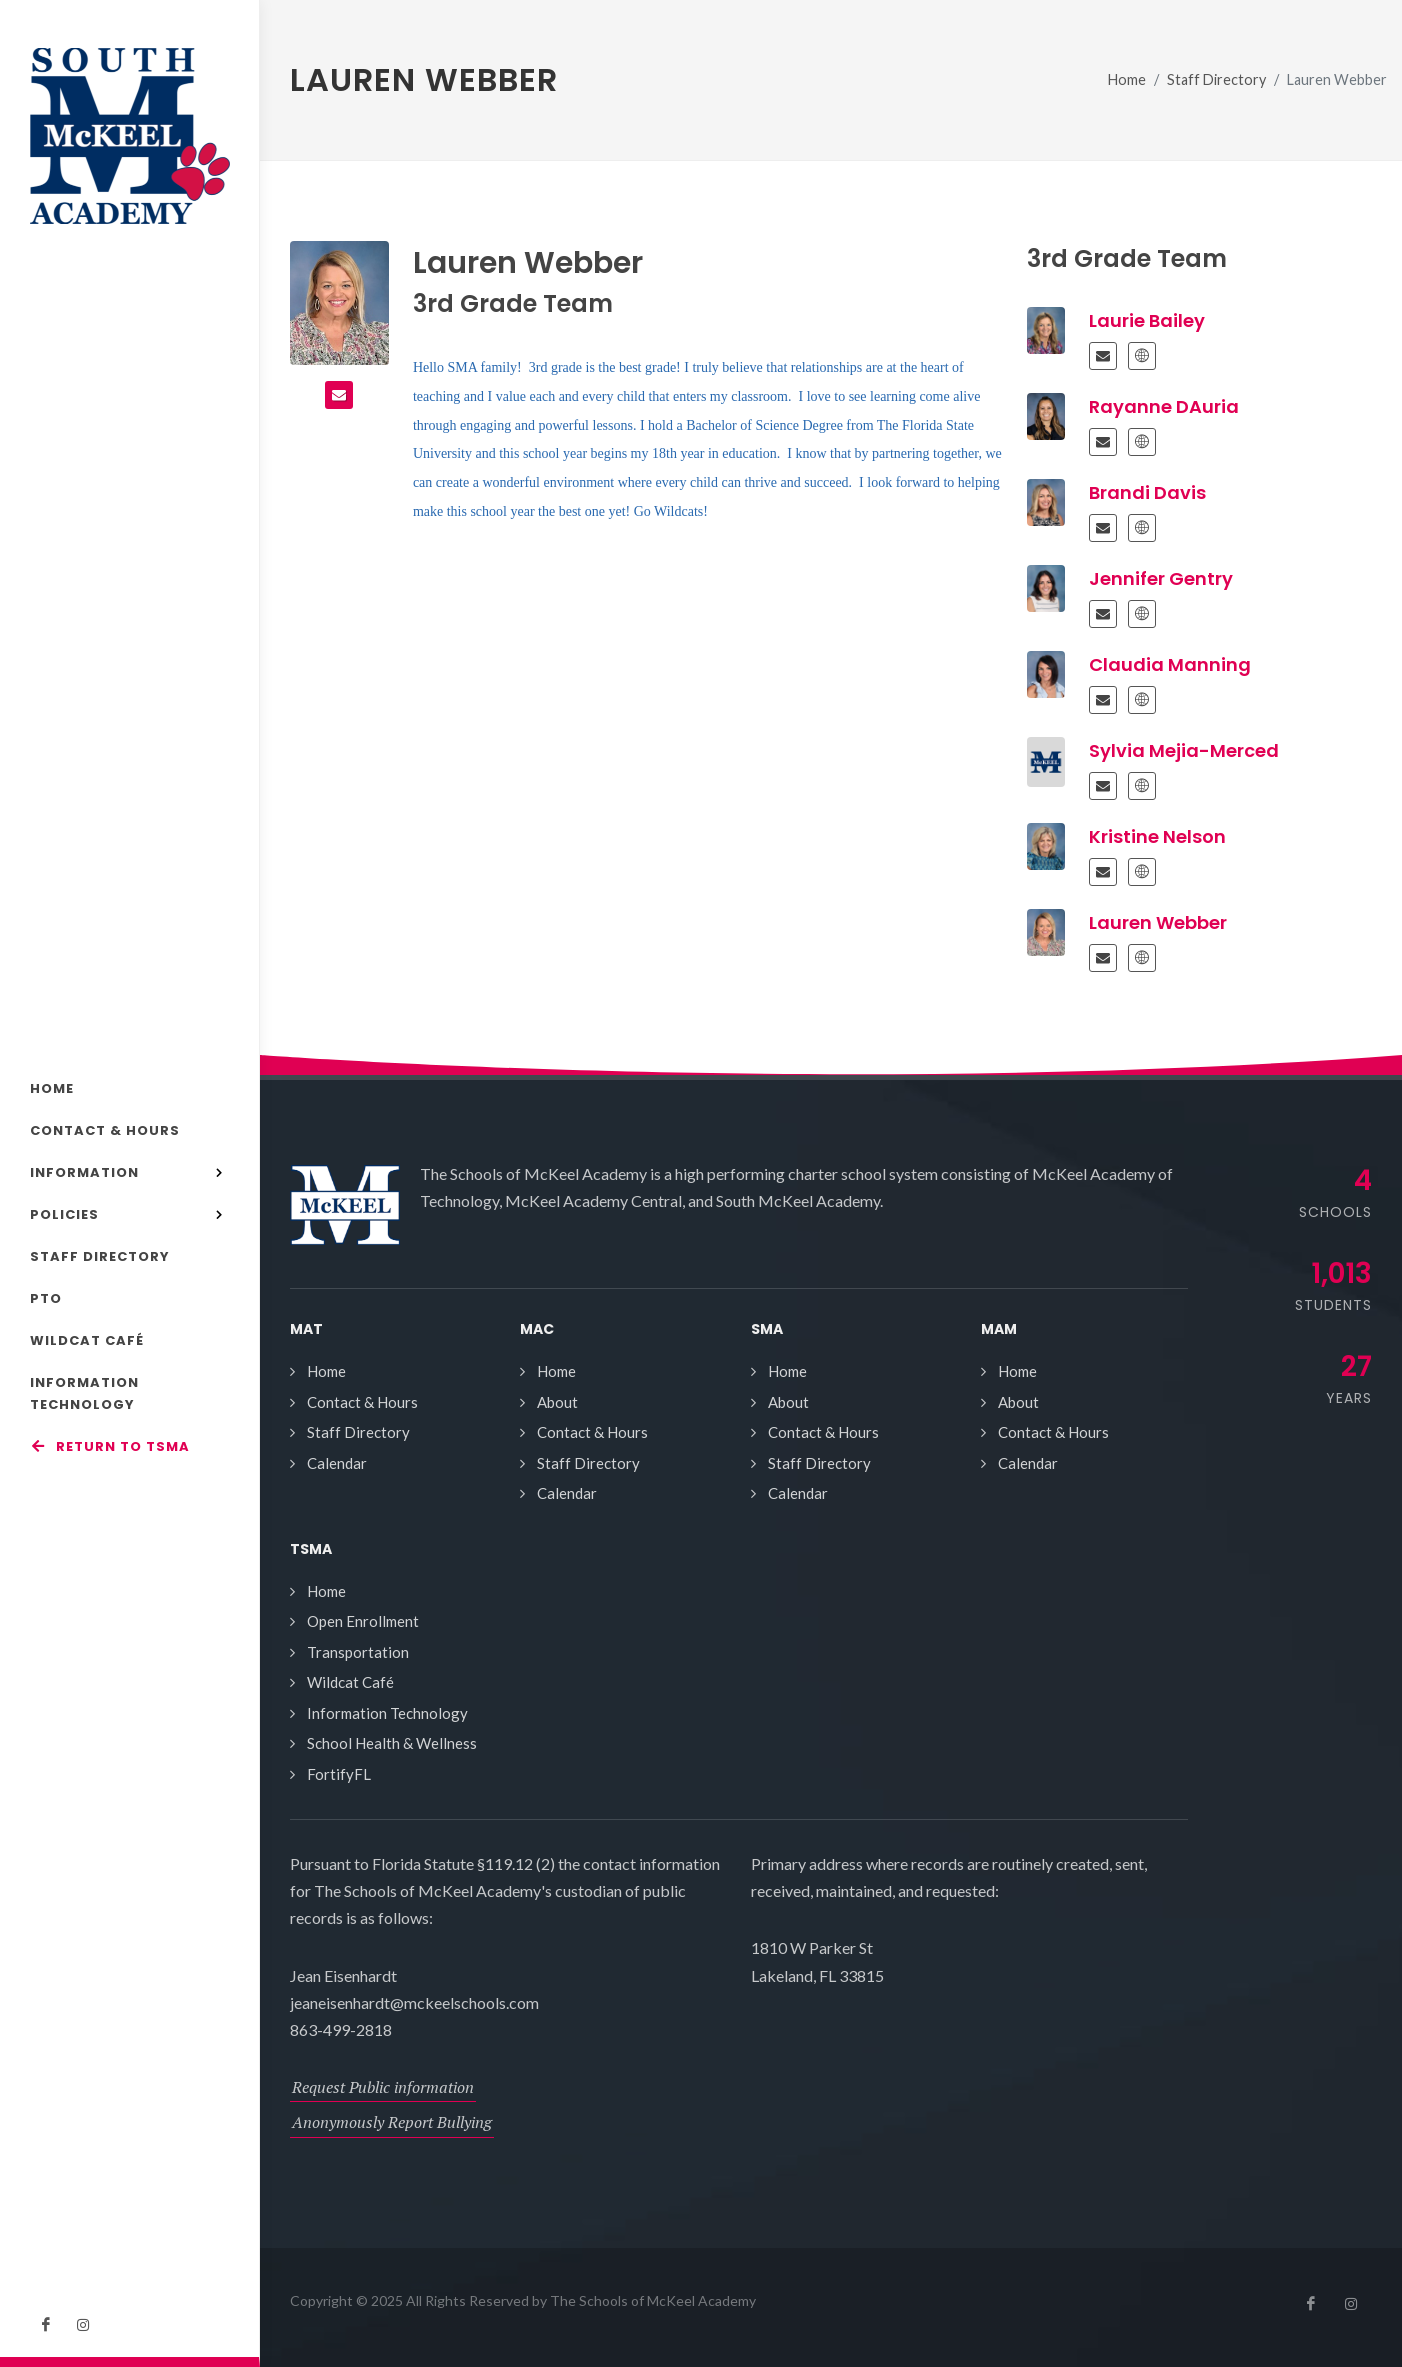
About (557, 1402)
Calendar (337, 1463)
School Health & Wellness (392, 1743)
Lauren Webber (1158, 922)
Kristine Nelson (1157, 836)
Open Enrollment (363, 1621)
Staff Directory (1216, 79)
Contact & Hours (362, 1402)
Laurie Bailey (1147, 320)
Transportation (358, 1652)
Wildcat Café (350, 1682)
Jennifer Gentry (1161, 578)
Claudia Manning (1170, 664)
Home (1127, 79)
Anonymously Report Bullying (392, 2122)
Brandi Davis (1147, 492)
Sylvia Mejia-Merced (1184, 750)
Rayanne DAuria (1164, 406)
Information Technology (387, 1713)
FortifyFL (339, 1774)
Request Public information (383, 2087)
